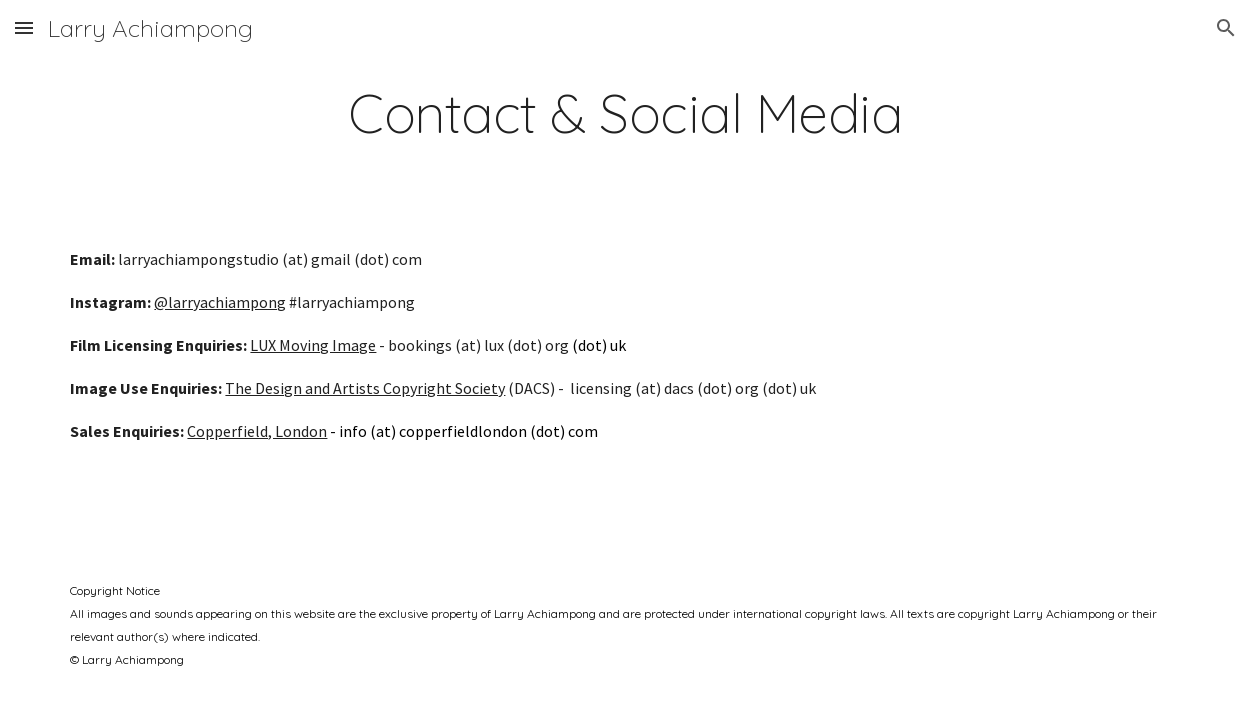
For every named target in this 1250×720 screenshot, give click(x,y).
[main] (624, 113)
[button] (24, 27)
